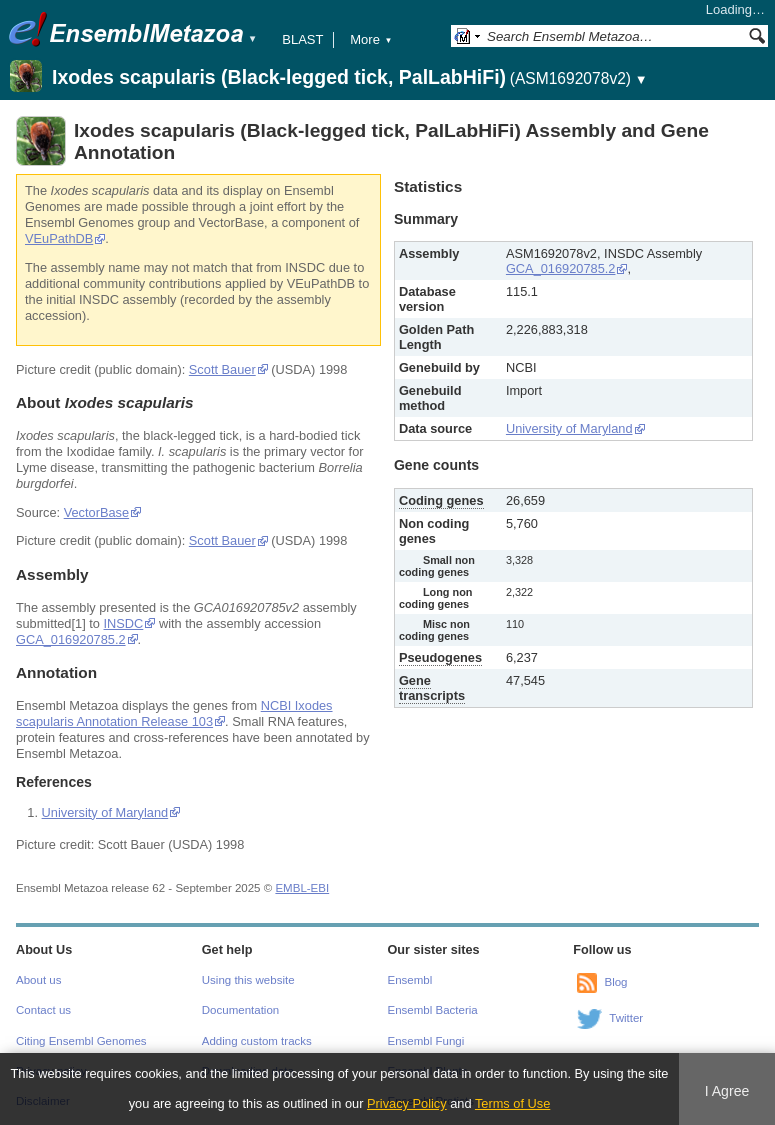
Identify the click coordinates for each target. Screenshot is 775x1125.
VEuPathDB (59, 238)
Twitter (626, 1018)
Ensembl (410, 980)
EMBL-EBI (302, 888)
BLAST (302, 39)
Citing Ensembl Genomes (81, 1041)
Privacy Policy (407, 1103)
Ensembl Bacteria (433, 1010)
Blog (615, 982)
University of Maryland (105, 812)
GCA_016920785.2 (71, 639)
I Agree (727, 1091)
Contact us (43, 1010)
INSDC (124, 623)
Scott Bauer (222, 369)
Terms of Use (512, 1103)
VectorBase (96, 512)
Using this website (248, 980)
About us (38, 980)
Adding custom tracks (257, 1041)
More (371, 39)
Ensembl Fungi (426, 1041)
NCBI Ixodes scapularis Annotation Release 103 (174, 713)
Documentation (240, 1010)
